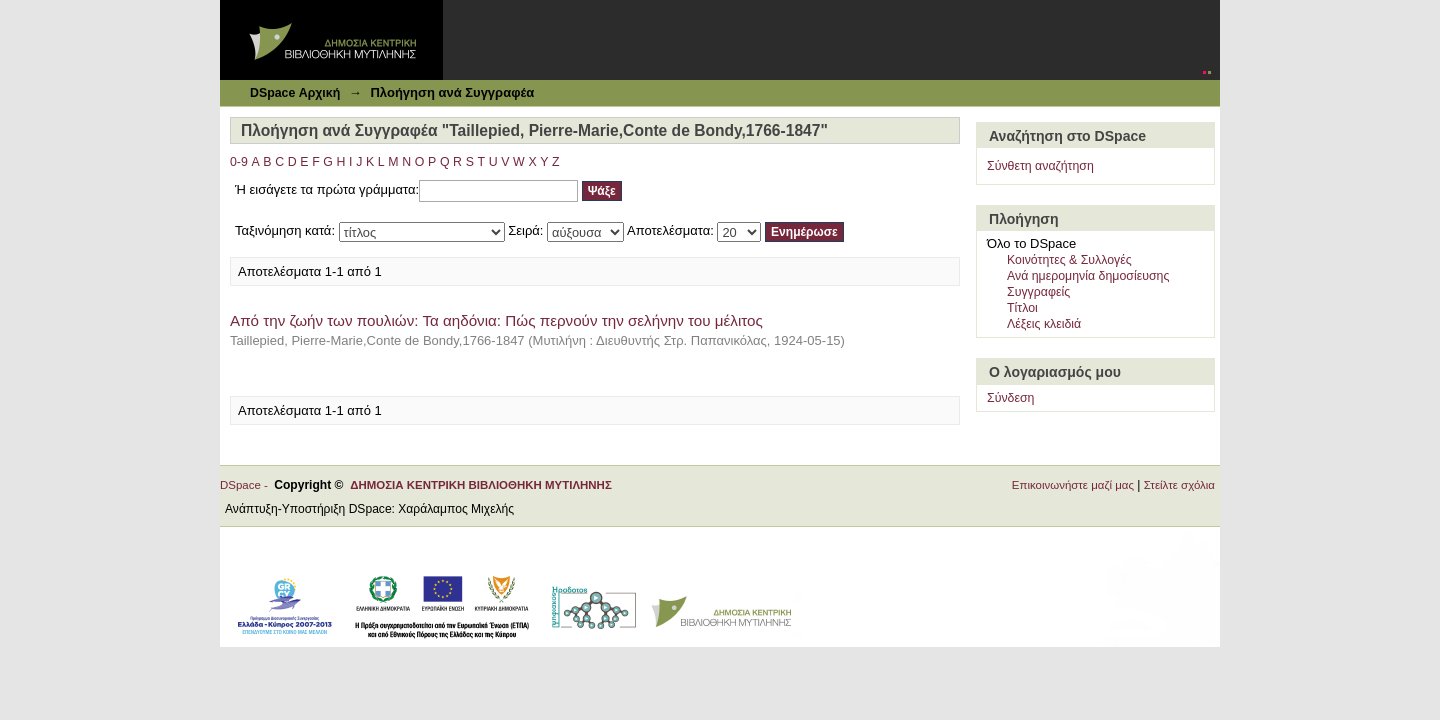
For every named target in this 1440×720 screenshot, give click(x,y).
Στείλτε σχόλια (1179, 485)
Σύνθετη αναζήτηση (1040, 166)
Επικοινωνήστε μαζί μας (1073, 485)
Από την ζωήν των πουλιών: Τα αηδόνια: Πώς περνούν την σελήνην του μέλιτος (496, 320)
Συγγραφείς (1038, 292)
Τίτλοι (1022, 308)
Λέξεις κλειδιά (1044, 324)
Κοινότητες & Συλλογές (1069, 260)
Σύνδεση (1010, 398)
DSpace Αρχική (295, 93)
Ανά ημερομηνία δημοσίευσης (1088, 276)
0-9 (239, 162)
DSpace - (247, 485)
